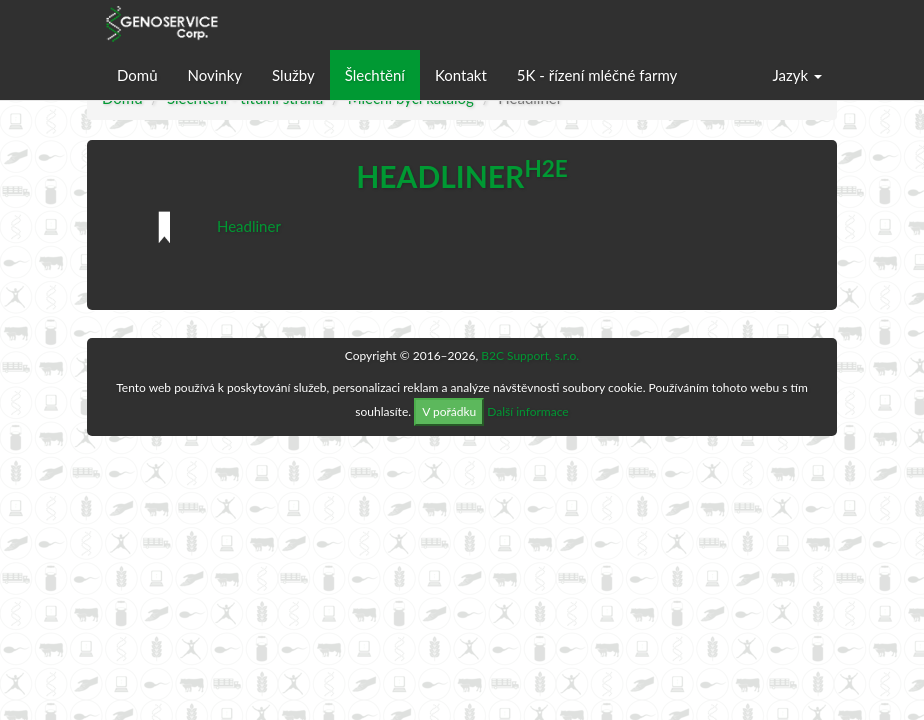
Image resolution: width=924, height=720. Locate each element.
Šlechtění (375, 75)
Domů (137, 75)
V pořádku (449, 411)
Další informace (527, 411)
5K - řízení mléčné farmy (597, 75)
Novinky (215, 75)
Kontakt (461, 75)
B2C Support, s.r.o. (530, 355)
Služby (293, 75)
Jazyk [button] (797, 75)
